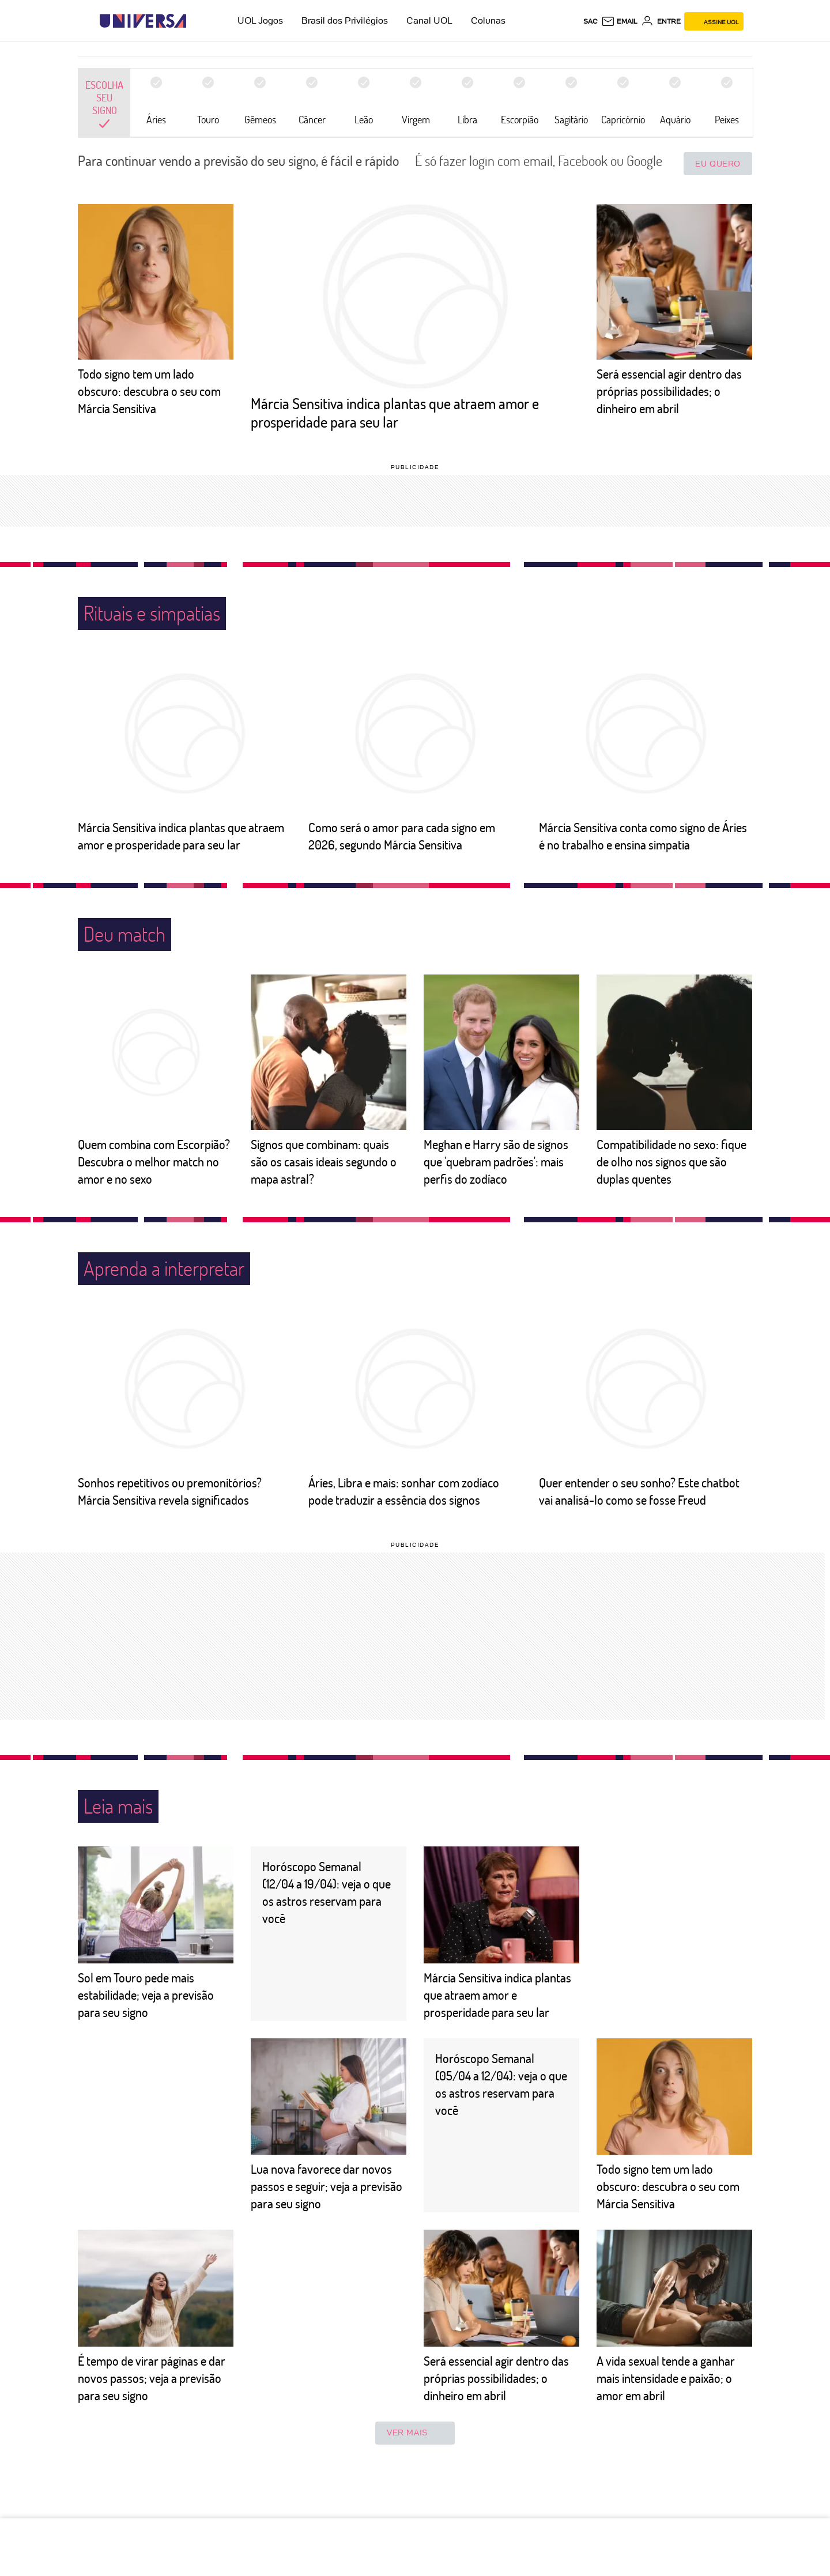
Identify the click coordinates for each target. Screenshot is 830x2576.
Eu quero (718, 163)
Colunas (488, 20)
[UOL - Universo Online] (196, 21)
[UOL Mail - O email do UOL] (619, 21)
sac (590, 21)
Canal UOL (429, 20)
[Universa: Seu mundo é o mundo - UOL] (143, 21)
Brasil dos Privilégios (344, 20)
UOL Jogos (260, 20)
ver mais (415, 2433)
